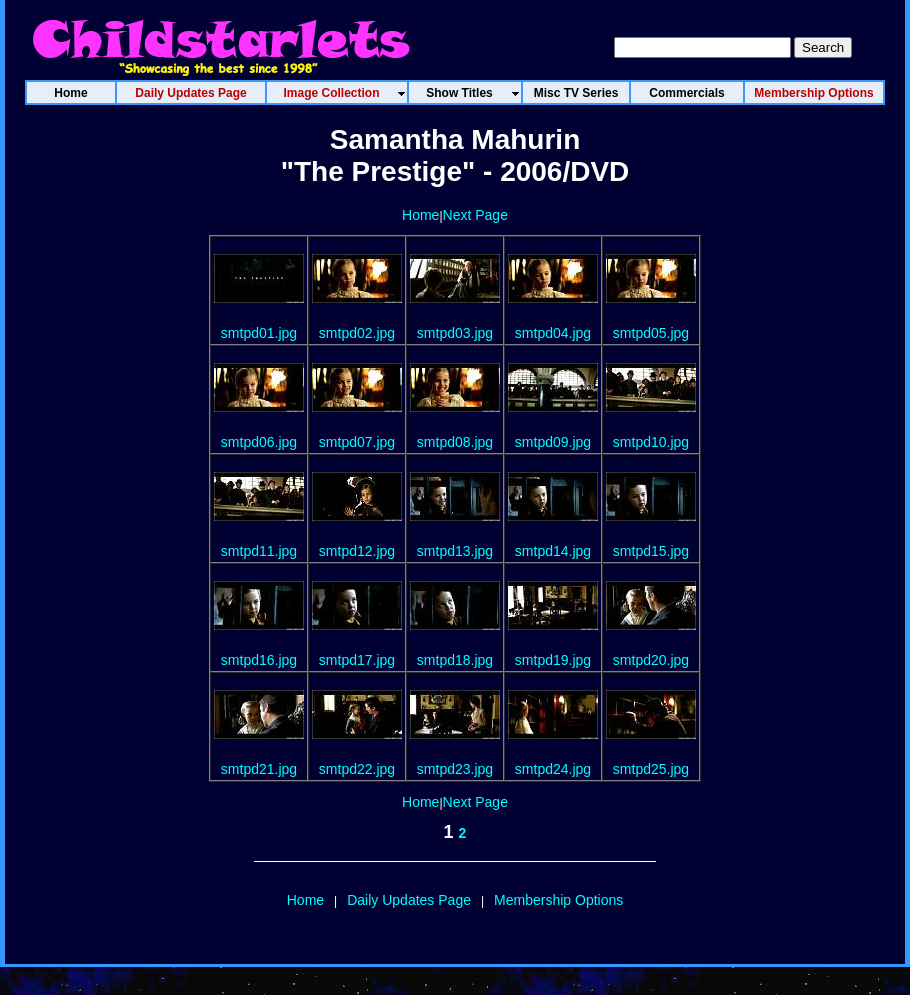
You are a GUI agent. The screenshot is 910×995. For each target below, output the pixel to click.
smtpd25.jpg (651, 769)
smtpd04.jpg (553, 333)
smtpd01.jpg (259, 333)
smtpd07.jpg (357, 442)
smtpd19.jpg (553, 660)
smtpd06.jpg (259, 442)
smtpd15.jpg (651, 551)
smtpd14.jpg (553, 551)
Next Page (475, 215)
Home (420, 215)
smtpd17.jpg (357, 660)
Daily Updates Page (409, 900)
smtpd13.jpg (455, 551)
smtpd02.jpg (357, 333)
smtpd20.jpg (651, 660)
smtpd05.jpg (651, 333)
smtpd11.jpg (259, 551)
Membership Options (558, 900)
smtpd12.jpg (357, 551)
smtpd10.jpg (651, 442)
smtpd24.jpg (553, 769)
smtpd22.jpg (357, 769)
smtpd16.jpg (259, 660)
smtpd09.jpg (553, 442)
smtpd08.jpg (455, 442)
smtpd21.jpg (259, 769)
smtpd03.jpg (455, 333)
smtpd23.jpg (455, 769)
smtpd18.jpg (455, 660)
